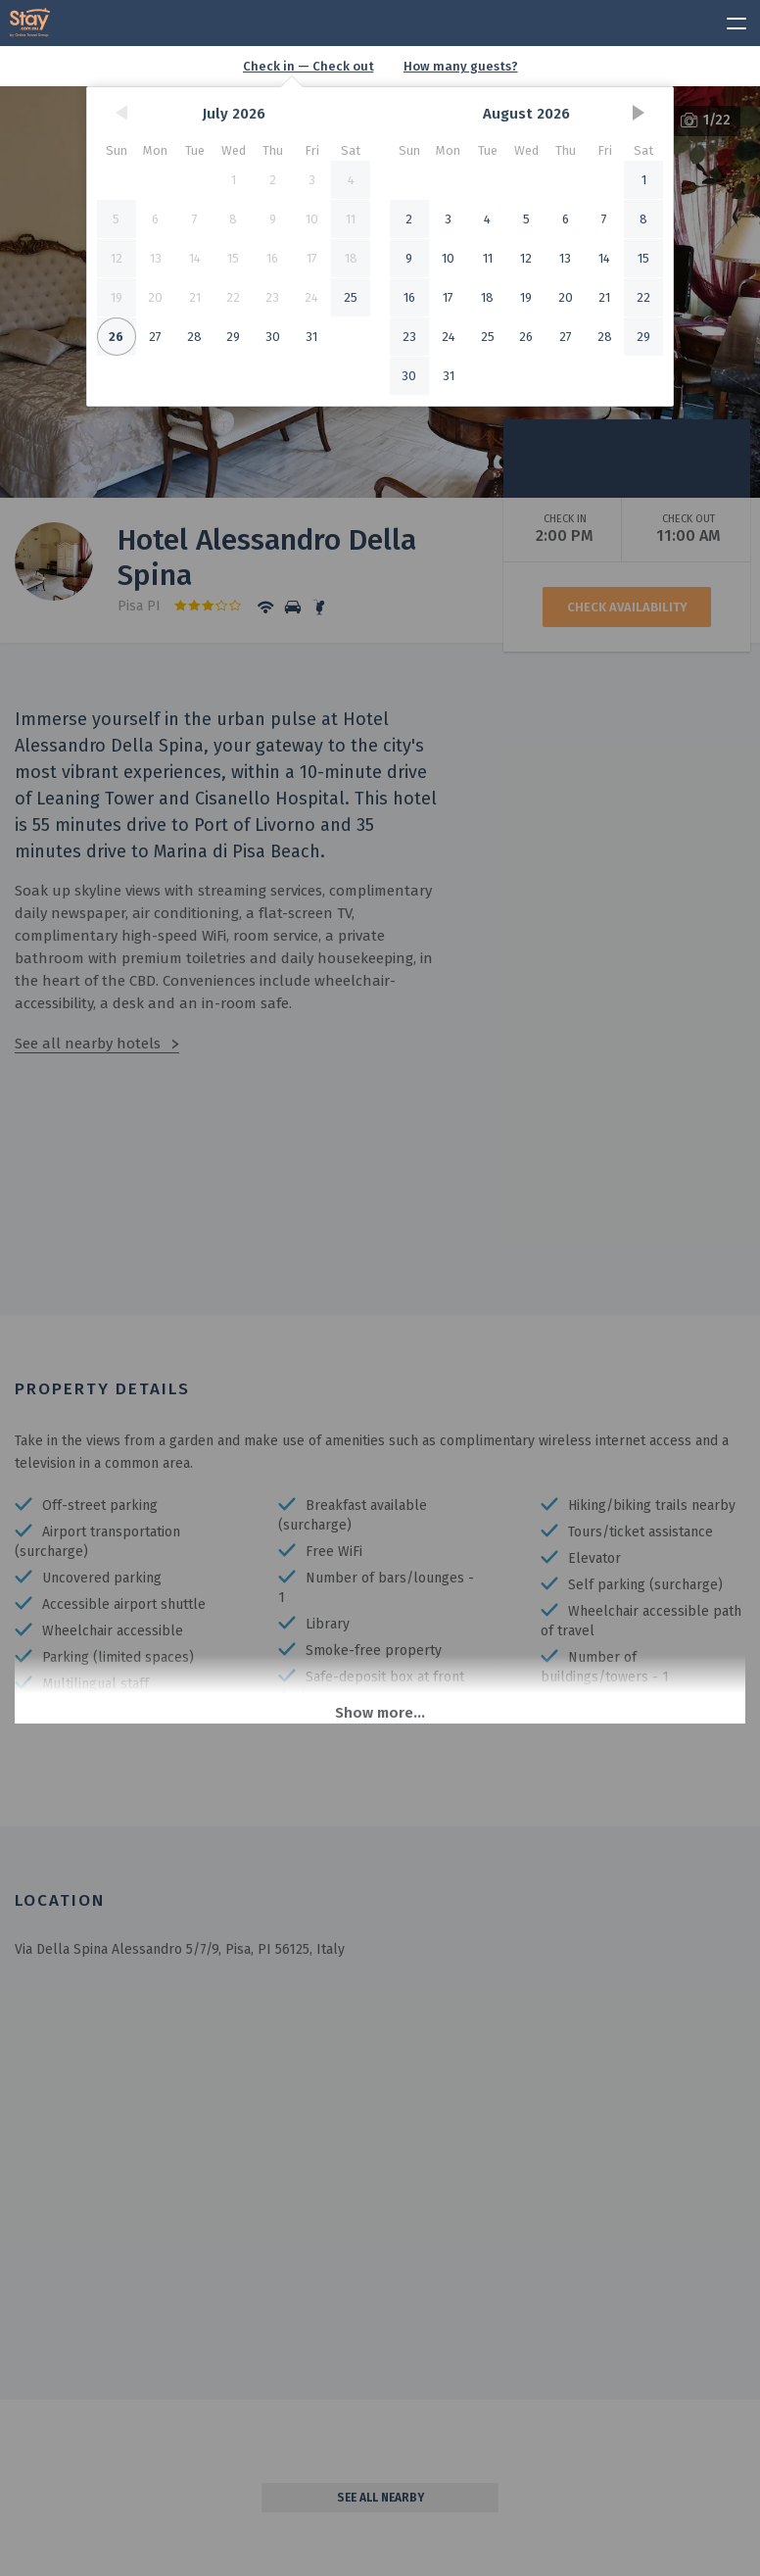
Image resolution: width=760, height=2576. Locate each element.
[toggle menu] (727, 20)
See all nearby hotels (88, 1043)
